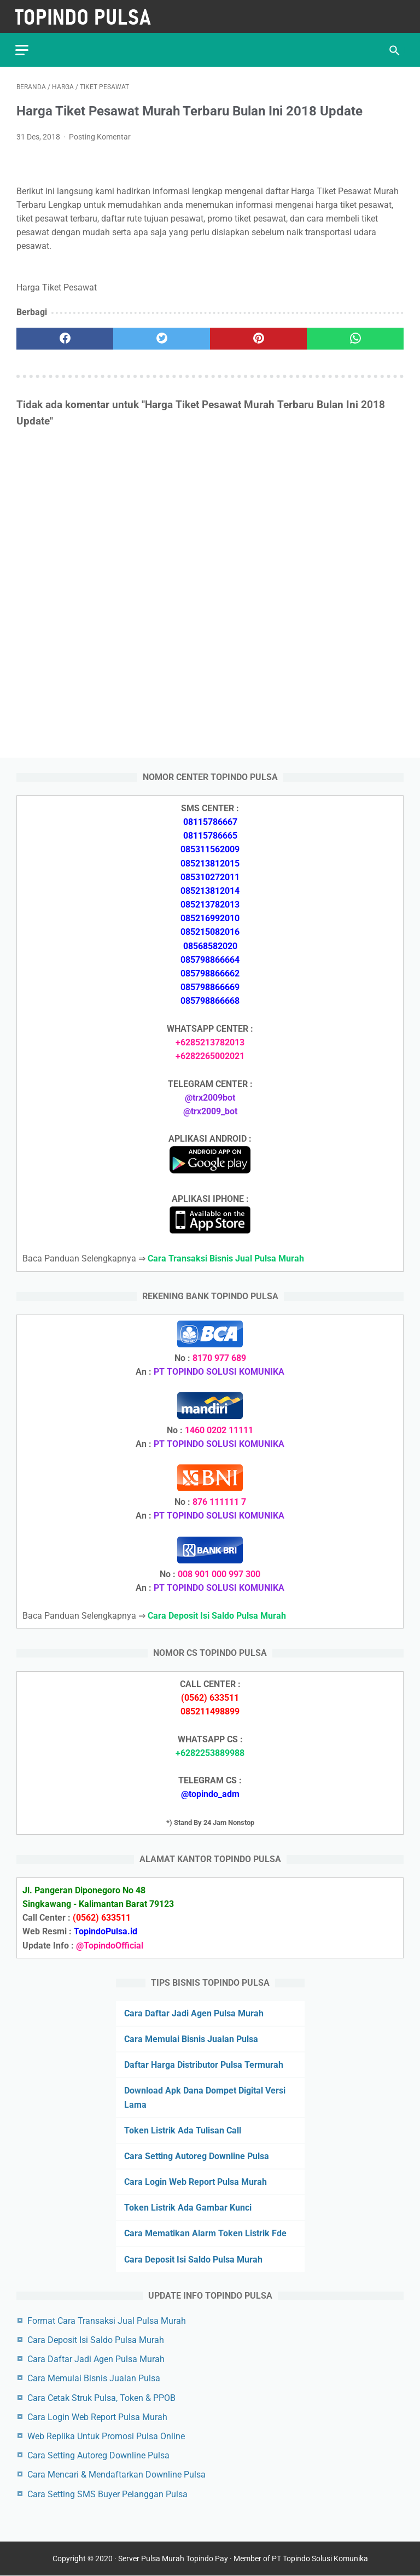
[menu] (23, 47)
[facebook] (64, 336)
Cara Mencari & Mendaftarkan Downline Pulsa (116, 2474)
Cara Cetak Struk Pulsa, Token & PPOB (101, 2397)
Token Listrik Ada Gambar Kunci (188, 2207)
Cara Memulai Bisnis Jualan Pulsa (191, 2038)
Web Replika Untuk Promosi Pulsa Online (106, 2435)
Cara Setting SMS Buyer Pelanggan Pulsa (107, 2493)
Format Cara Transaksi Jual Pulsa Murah (106, 2320)
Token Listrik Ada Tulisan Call (182, 2130)
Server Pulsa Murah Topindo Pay (173, 2559)
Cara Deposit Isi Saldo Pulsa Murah (193, 2259)
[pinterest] (258, 336)
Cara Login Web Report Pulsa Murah (195, 2181)
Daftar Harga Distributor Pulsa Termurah (203, 2064)
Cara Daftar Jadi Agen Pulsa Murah (194, 2013)
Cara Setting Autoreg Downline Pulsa (196, 2155)
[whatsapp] (355, 336)
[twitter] (161, 336)
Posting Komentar (100, 134)
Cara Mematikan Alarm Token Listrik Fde (205, 2233)
